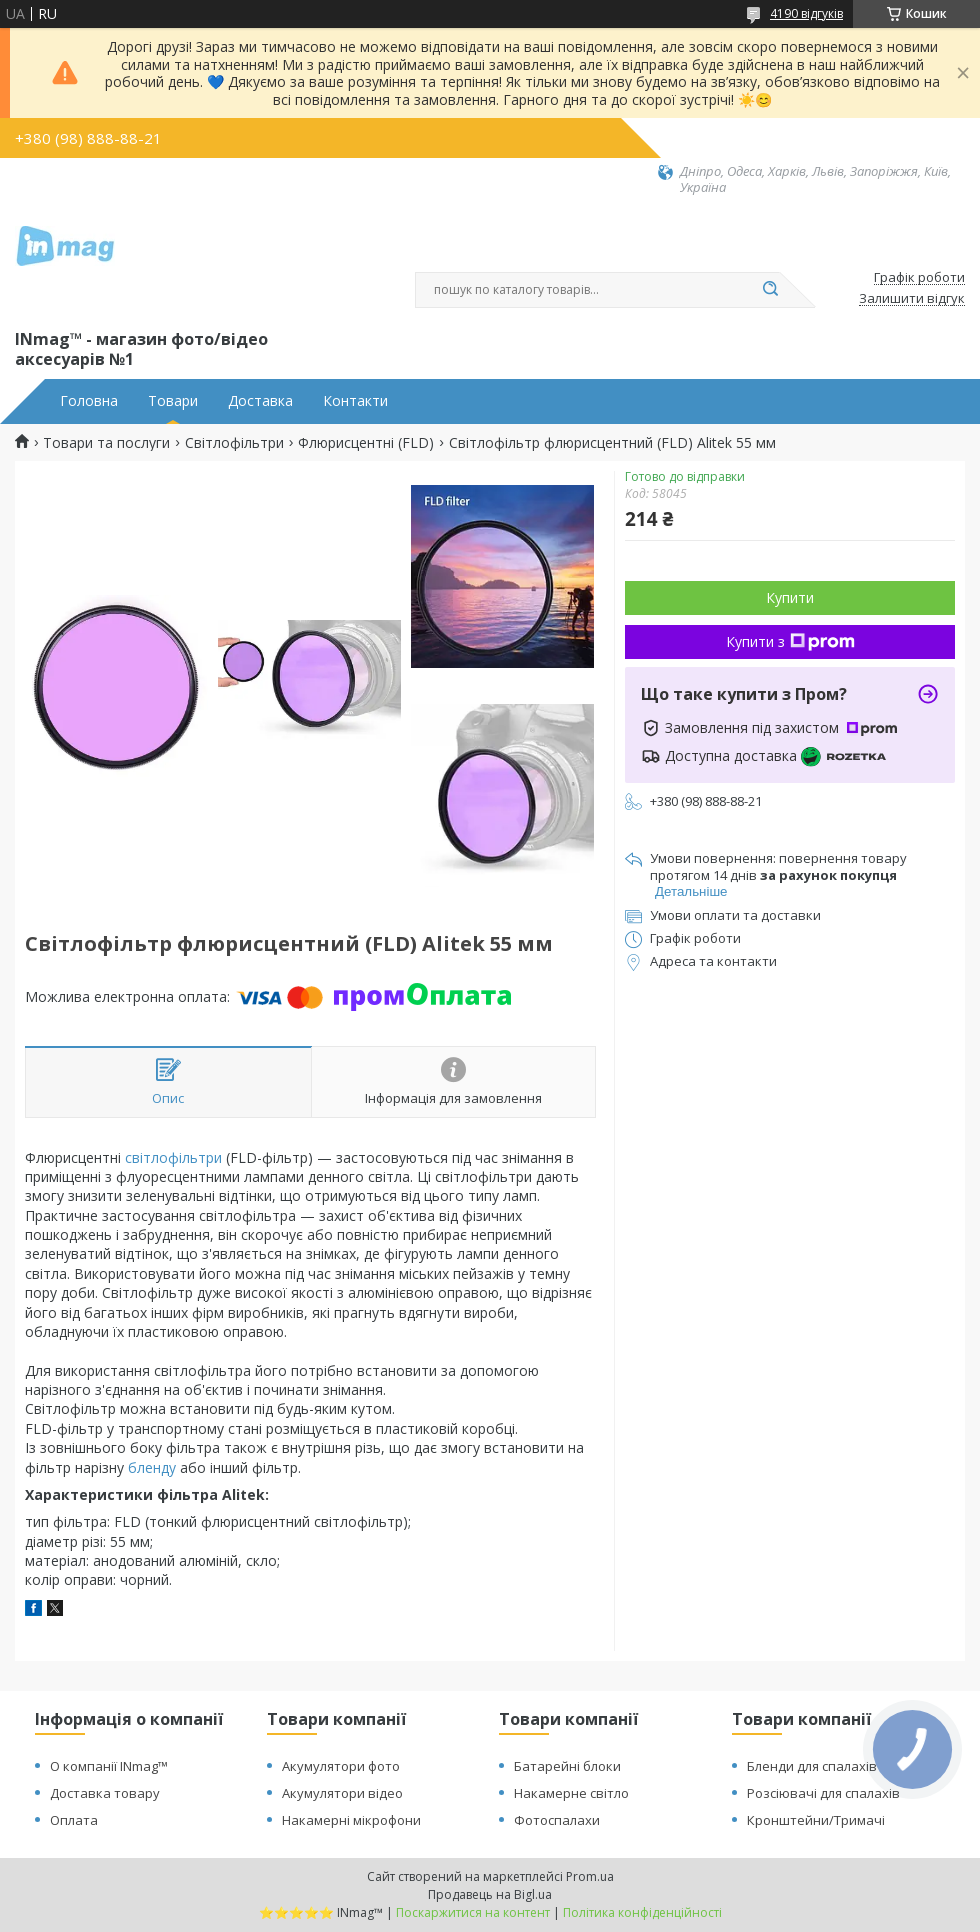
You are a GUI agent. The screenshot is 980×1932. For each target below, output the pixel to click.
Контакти (355, 401)
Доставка (260, 401)
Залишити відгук (912, 299)
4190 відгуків (806, 13)
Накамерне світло (571, 1793)
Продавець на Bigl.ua (490, 1894)
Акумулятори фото (341, 1766)
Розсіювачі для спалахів (823, 1793)
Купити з (790, 641)
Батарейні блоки (567, 1766)
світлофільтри (173, 1157)
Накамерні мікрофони (351, 1820)
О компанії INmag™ (109, 1766)
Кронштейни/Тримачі (816, 1820)
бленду (152, 1467)
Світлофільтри (234, 443)
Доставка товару (105, 1793)
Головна (89, 401)
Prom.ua (590, 1876)
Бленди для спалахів (812, 1766)
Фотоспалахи (557, 1820)
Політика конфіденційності (642, 1912)
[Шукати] (770, 290)
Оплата (74, 1820)
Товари (173, 401)
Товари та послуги (106, 443)
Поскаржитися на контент (473, 1912)
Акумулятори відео (342, 1793)
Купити (790, 597)
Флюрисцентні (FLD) (366, 443)
